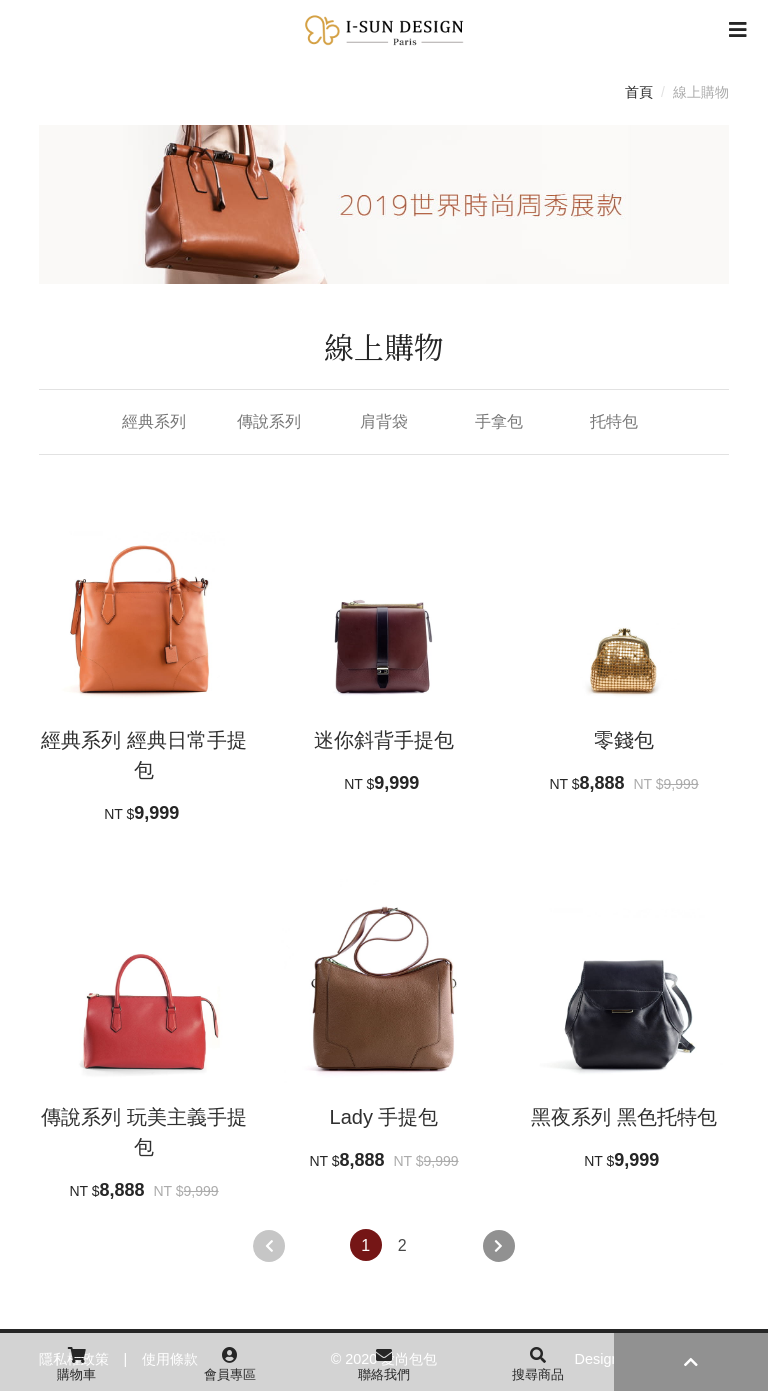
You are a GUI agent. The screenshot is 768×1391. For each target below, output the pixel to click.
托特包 (614, 421)
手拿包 (499, 421)
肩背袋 (384, 421)
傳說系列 (269, 421)
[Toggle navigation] (738, 30)
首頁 (639, 92)
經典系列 (154, 421)
